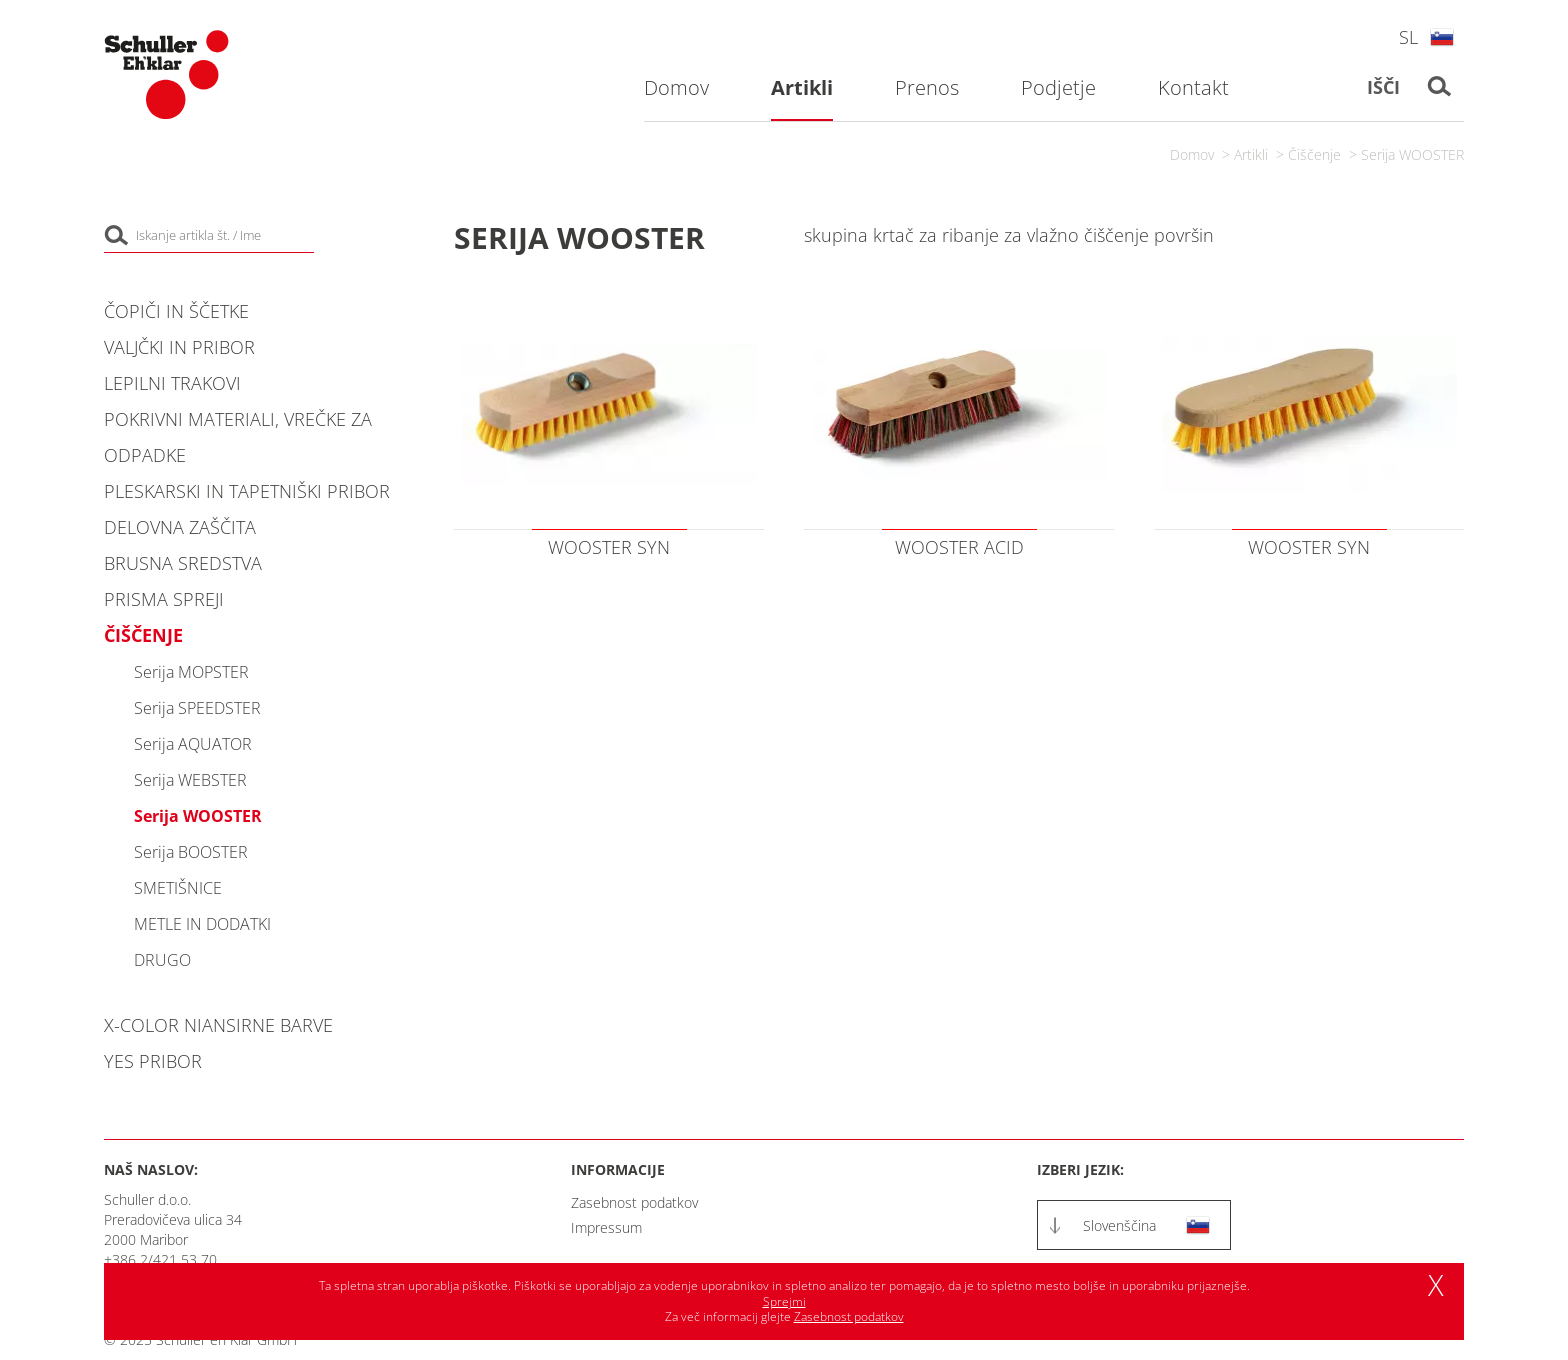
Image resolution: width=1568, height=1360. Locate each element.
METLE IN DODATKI (202, 924)
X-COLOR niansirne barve (218, 1025)
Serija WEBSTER (190, 780)
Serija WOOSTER (1412, 154)
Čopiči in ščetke (176, 311)
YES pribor (153, 1061)
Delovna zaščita (180, 527)
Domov (1192, 154)
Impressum (606, 1227)
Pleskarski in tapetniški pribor (247, 491)
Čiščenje (1314, 154)
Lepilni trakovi (172, 383)
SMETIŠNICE (178, 888)
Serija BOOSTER (191, 852)
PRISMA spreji (164, 599)
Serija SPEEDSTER (197, 708)
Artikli (1251, 154)
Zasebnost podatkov (634, 1202)
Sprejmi (784, 1301)
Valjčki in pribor (179, 347)
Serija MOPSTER (191, 672)
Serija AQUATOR (193, 744)
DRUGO (162, 960)
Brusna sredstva (183, 563)
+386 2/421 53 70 (160, 1259)
